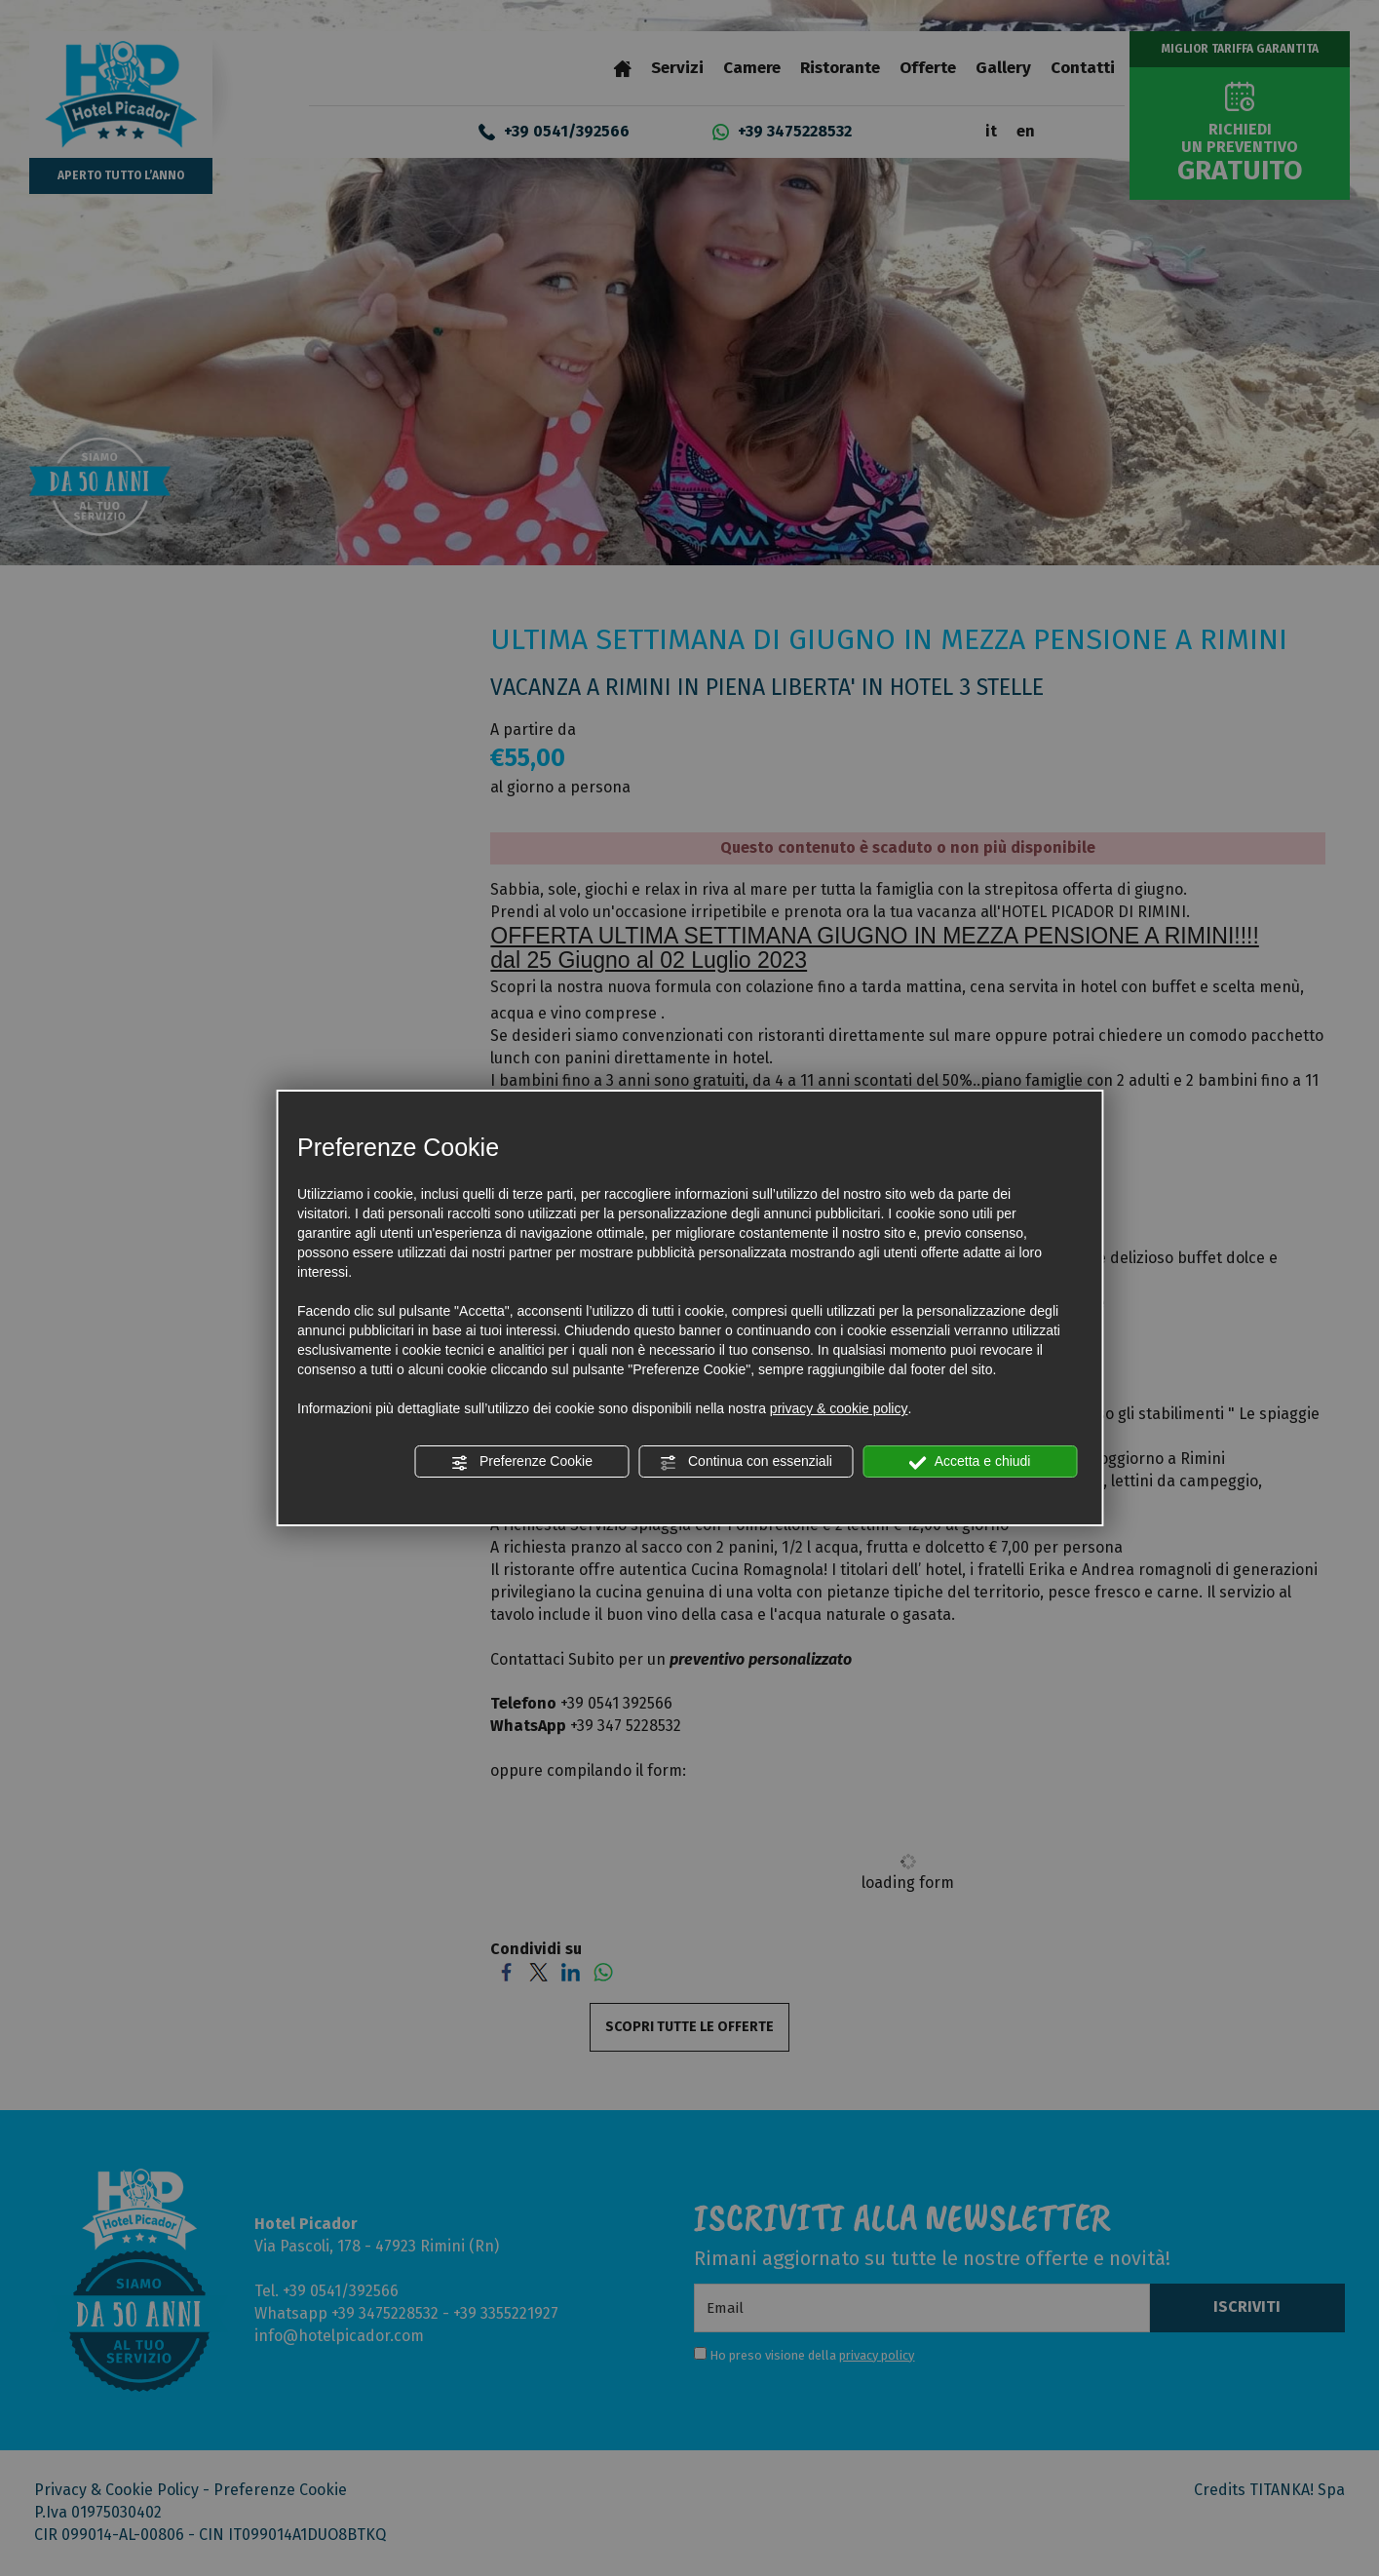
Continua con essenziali (745, 1462)
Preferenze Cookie (521, 1462)
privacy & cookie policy (839, 1408)
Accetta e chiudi (970, 1462)
